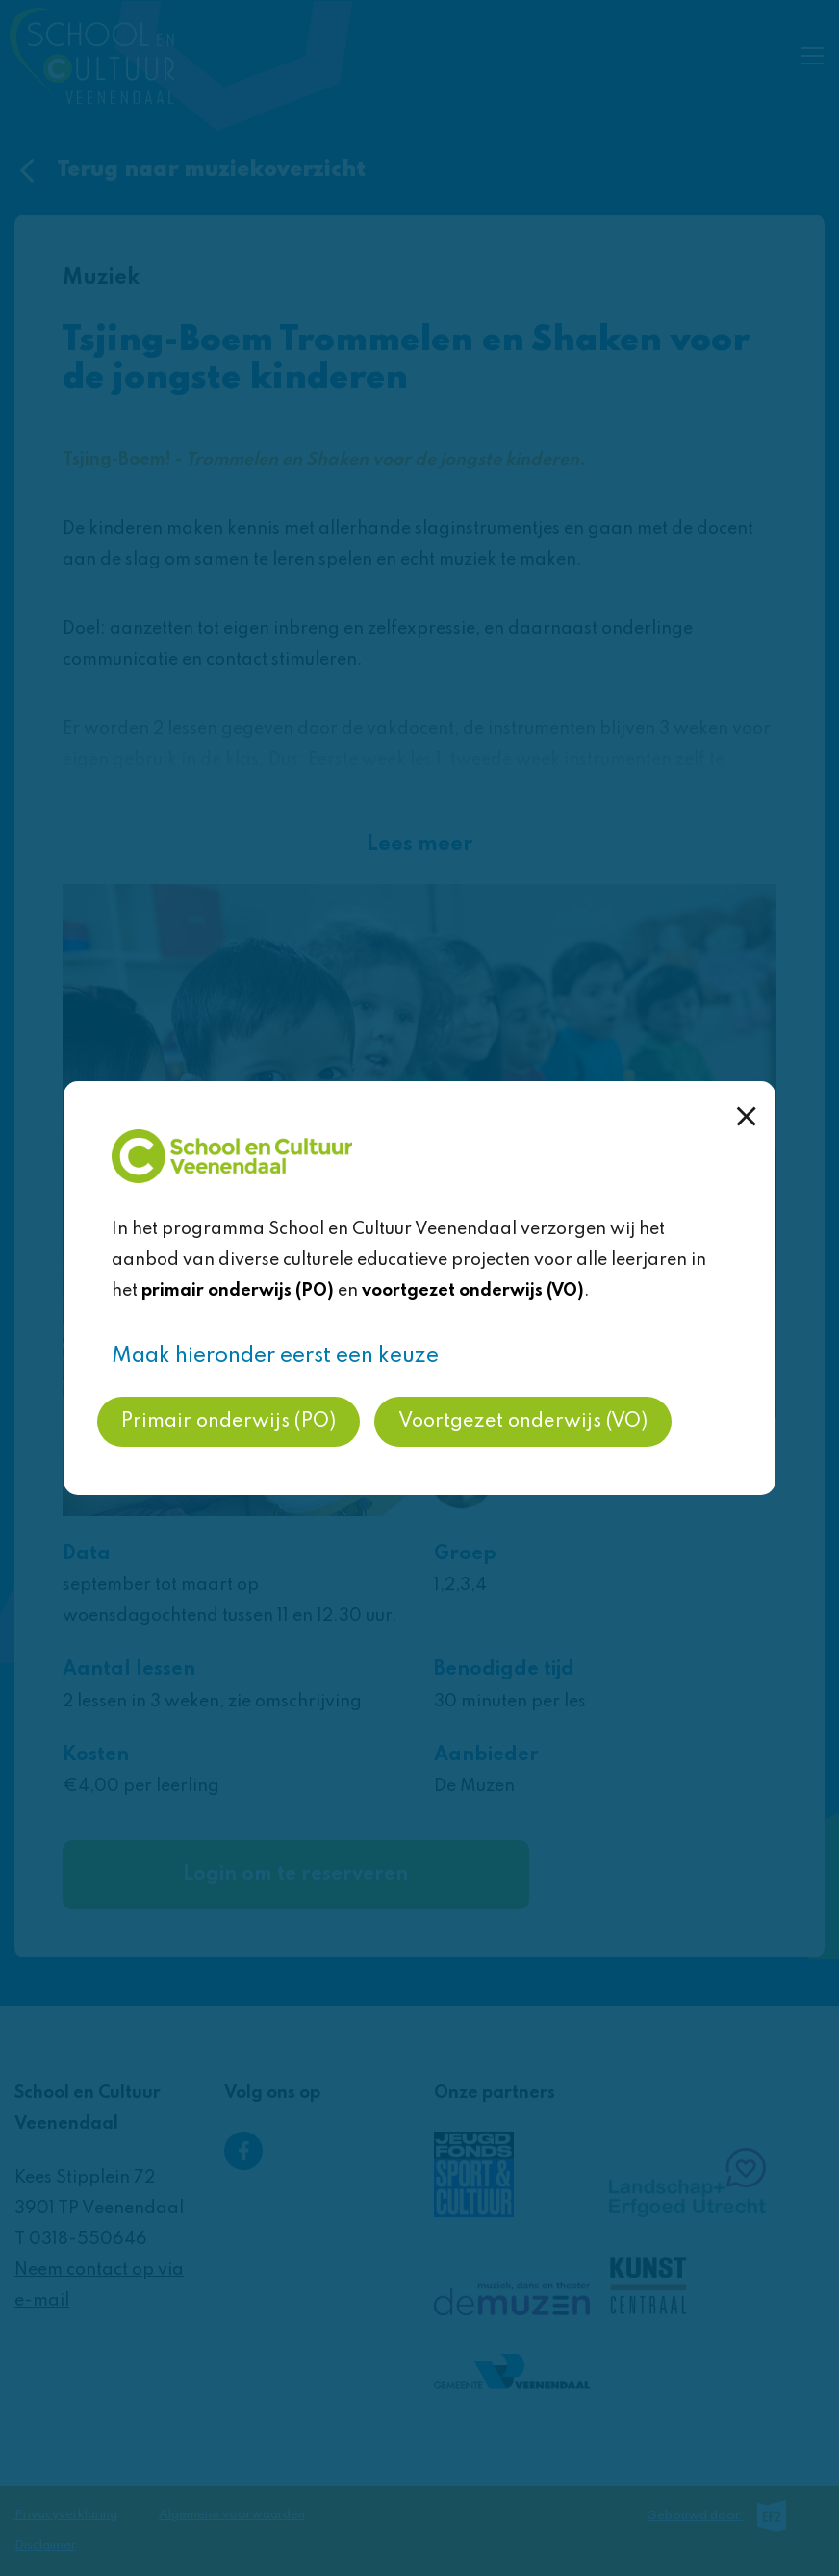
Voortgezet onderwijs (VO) (523, 1421)
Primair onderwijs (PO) (228, 1421)
